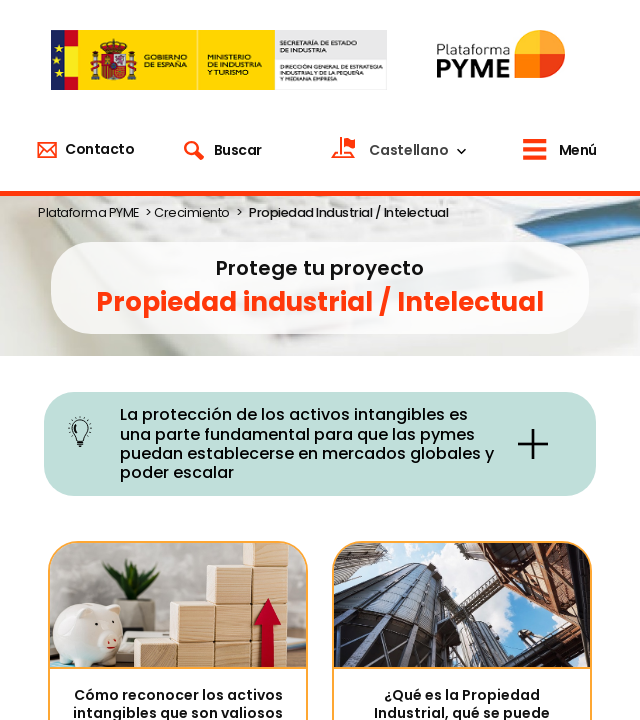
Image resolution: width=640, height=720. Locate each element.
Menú (578, 150)
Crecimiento (192, 212)
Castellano (408, 150)
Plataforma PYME (88, 212)
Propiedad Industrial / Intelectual (348, 212)
